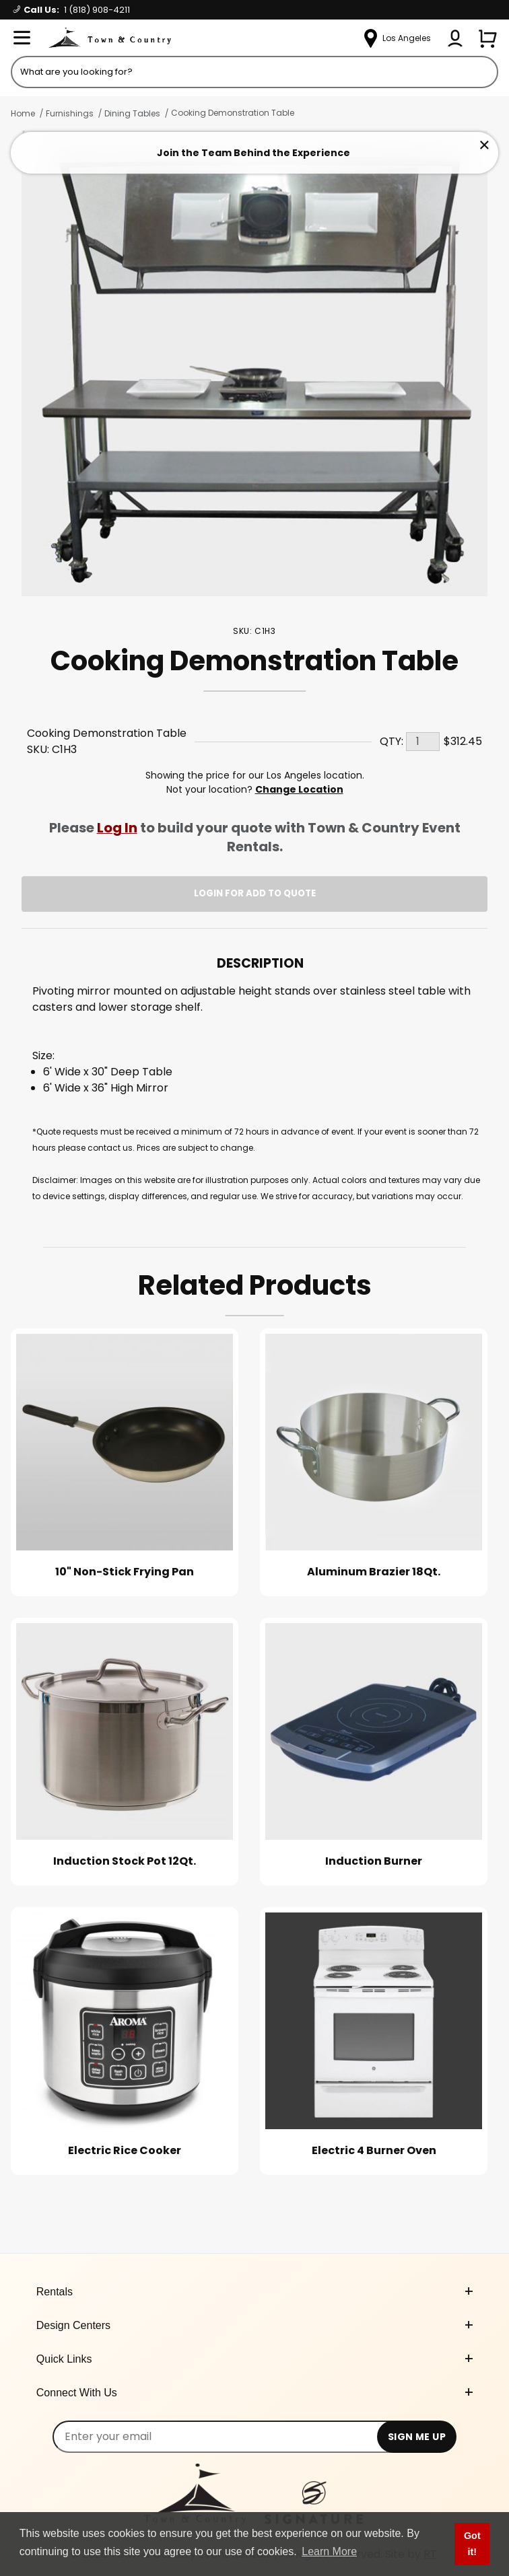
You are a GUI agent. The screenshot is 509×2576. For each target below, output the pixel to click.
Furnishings (70, 113)
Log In (117, 827)
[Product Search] (254, 72)
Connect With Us (254, 2392)
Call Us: (71, 9)
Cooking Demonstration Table (232, 112)
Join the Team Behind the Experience (253, 152)
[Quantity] (423, 741)
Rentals (254, 2291)
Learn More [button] (329, 2551)
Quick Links (254, 2359)
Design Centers (254, 2325)
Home (23, 113)
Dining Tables (132, 113)
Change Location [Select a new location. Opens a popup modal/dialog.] (299, 789)
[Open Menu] (21, 38)
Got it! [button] (472, 2543)
